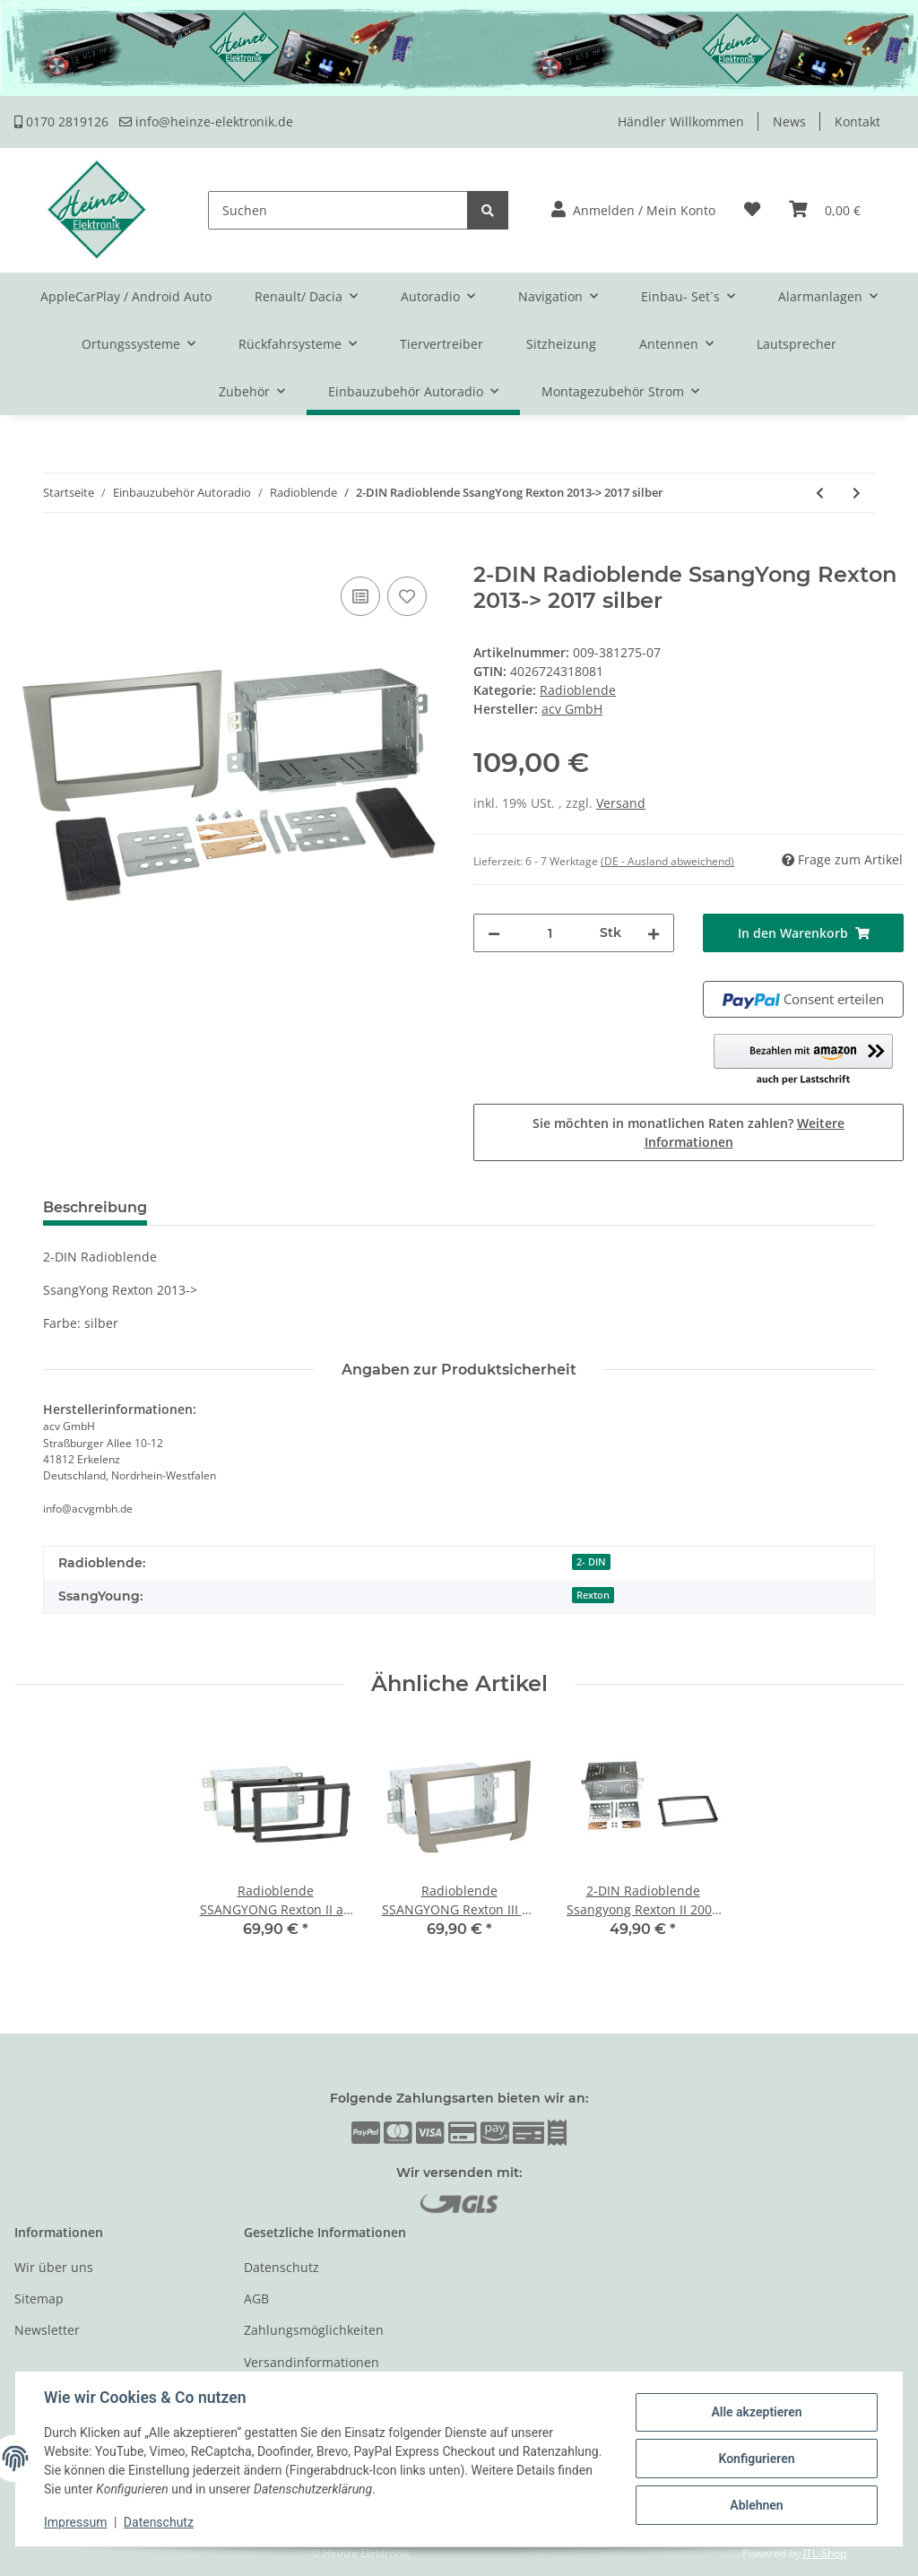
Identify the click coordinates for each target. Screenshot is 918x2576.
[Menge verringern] (494, 933)
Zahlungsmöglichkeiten (314, 2329)
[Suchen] (338, 210)
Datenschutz (281, 2267)
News (789, 121)
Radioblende (578, 689)
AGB (256, 2298)
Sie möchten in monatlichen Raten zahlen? (688, 1132)
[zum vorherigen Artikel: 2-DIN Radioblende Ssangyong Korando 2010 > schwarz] (819, 492)
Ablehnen (756, 2505)
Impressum (75, 2522)
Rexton (593, 1595)
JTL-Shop (824, 2553)
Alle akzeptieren (756, 2412)
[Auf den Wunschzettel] (407, 596)
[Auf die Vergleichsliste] (360, 596)
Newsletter (47, 2329)
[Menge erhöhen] (653, 933)
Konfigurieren (756, 2458)
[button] (633, 210)
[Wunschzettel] (752, 210)
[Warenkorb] (825, 210)
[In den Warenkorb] (28, 552)
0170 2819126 (61, 121)
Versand (620, 802)
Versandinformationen (311, 2362)
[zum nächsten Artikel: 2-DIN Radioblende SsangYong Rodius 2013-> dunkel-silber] (856, 492)
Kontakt (857, 121)
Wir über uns (53, 2267)
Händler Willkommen (681, 121)
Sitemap (39, 2298)
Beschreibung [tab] (95, 1207)
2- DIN (591, 1562)
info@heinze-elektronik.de (206, 121)
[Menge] (550, 933)
